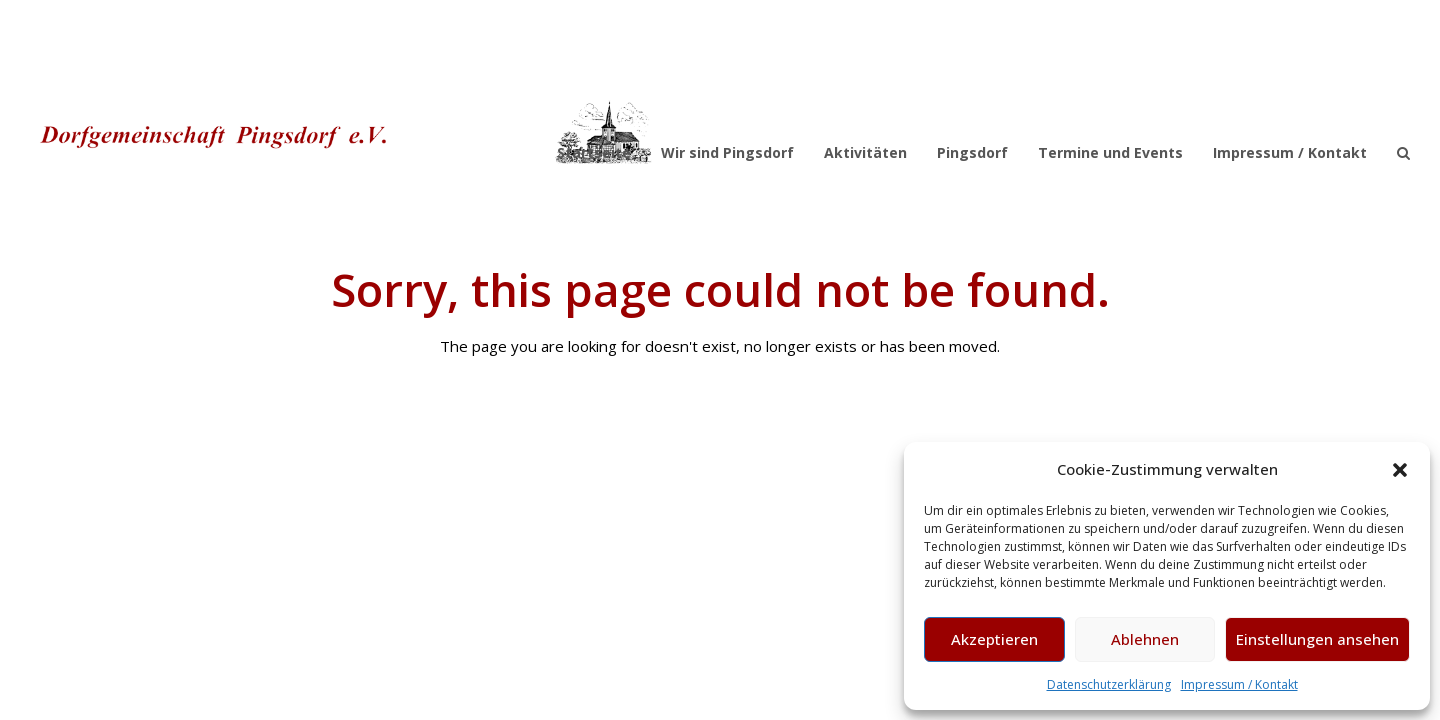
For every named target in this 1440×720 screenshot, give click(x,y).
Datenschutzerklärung (1109, 684)
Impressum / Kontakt (1239, 684)
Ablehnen (1145, 639)
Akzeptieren (994, 639)
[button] (1400, 470)
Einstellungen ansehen (1317, 639)
